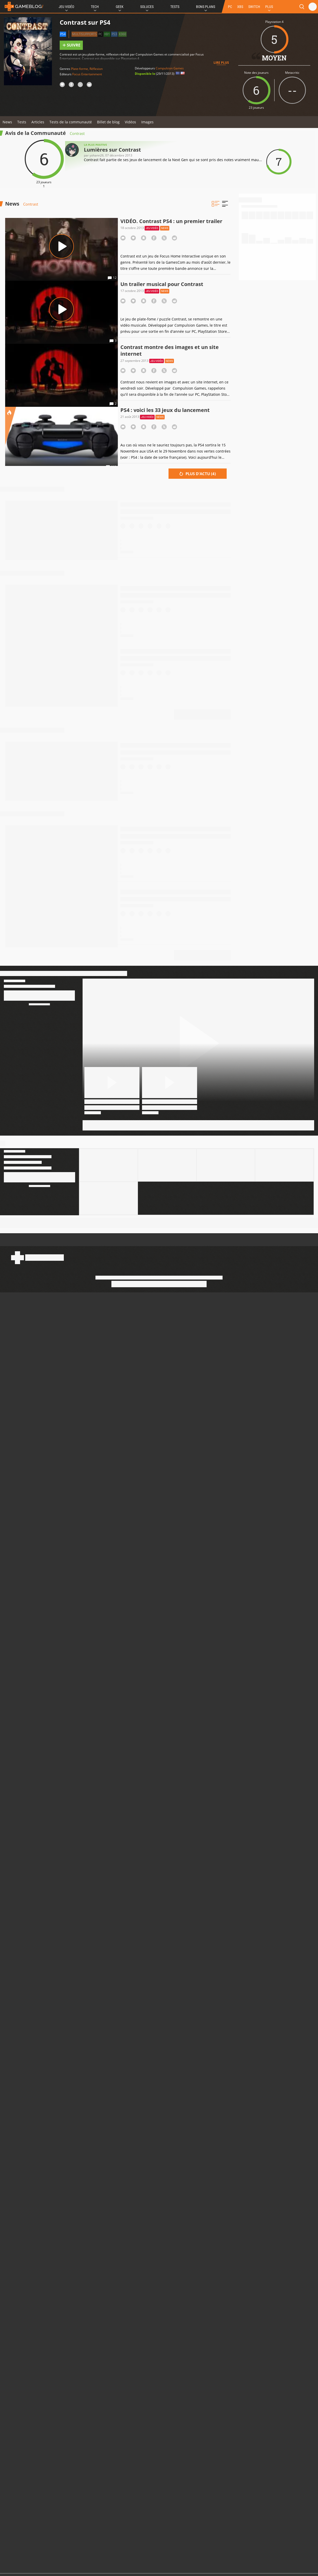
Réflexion (96, 69)
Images (147, 121)
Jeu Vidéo (66, 7)
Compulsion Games (170, 68)
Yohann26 (97, 155)
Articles (37, 121)
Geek (119, 7)
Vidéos (130, 121)
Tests (174, 7)
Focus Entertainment (87, 74)
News (7, 121)
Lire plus (221, 62)
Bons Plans (205, 7)
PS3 (114, 34)
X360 (122, 34)
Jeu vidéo (152, 228)
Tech (95, 7)
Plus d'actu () (197, 473)
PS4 (63, 34)
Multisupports (84, 34)
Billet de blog (108, 121)
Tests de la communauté (70, 121)
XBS (240, 7)
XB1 (107, 34)
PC (230, 7)
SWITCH (254, 7)
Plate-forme (79, 69)
